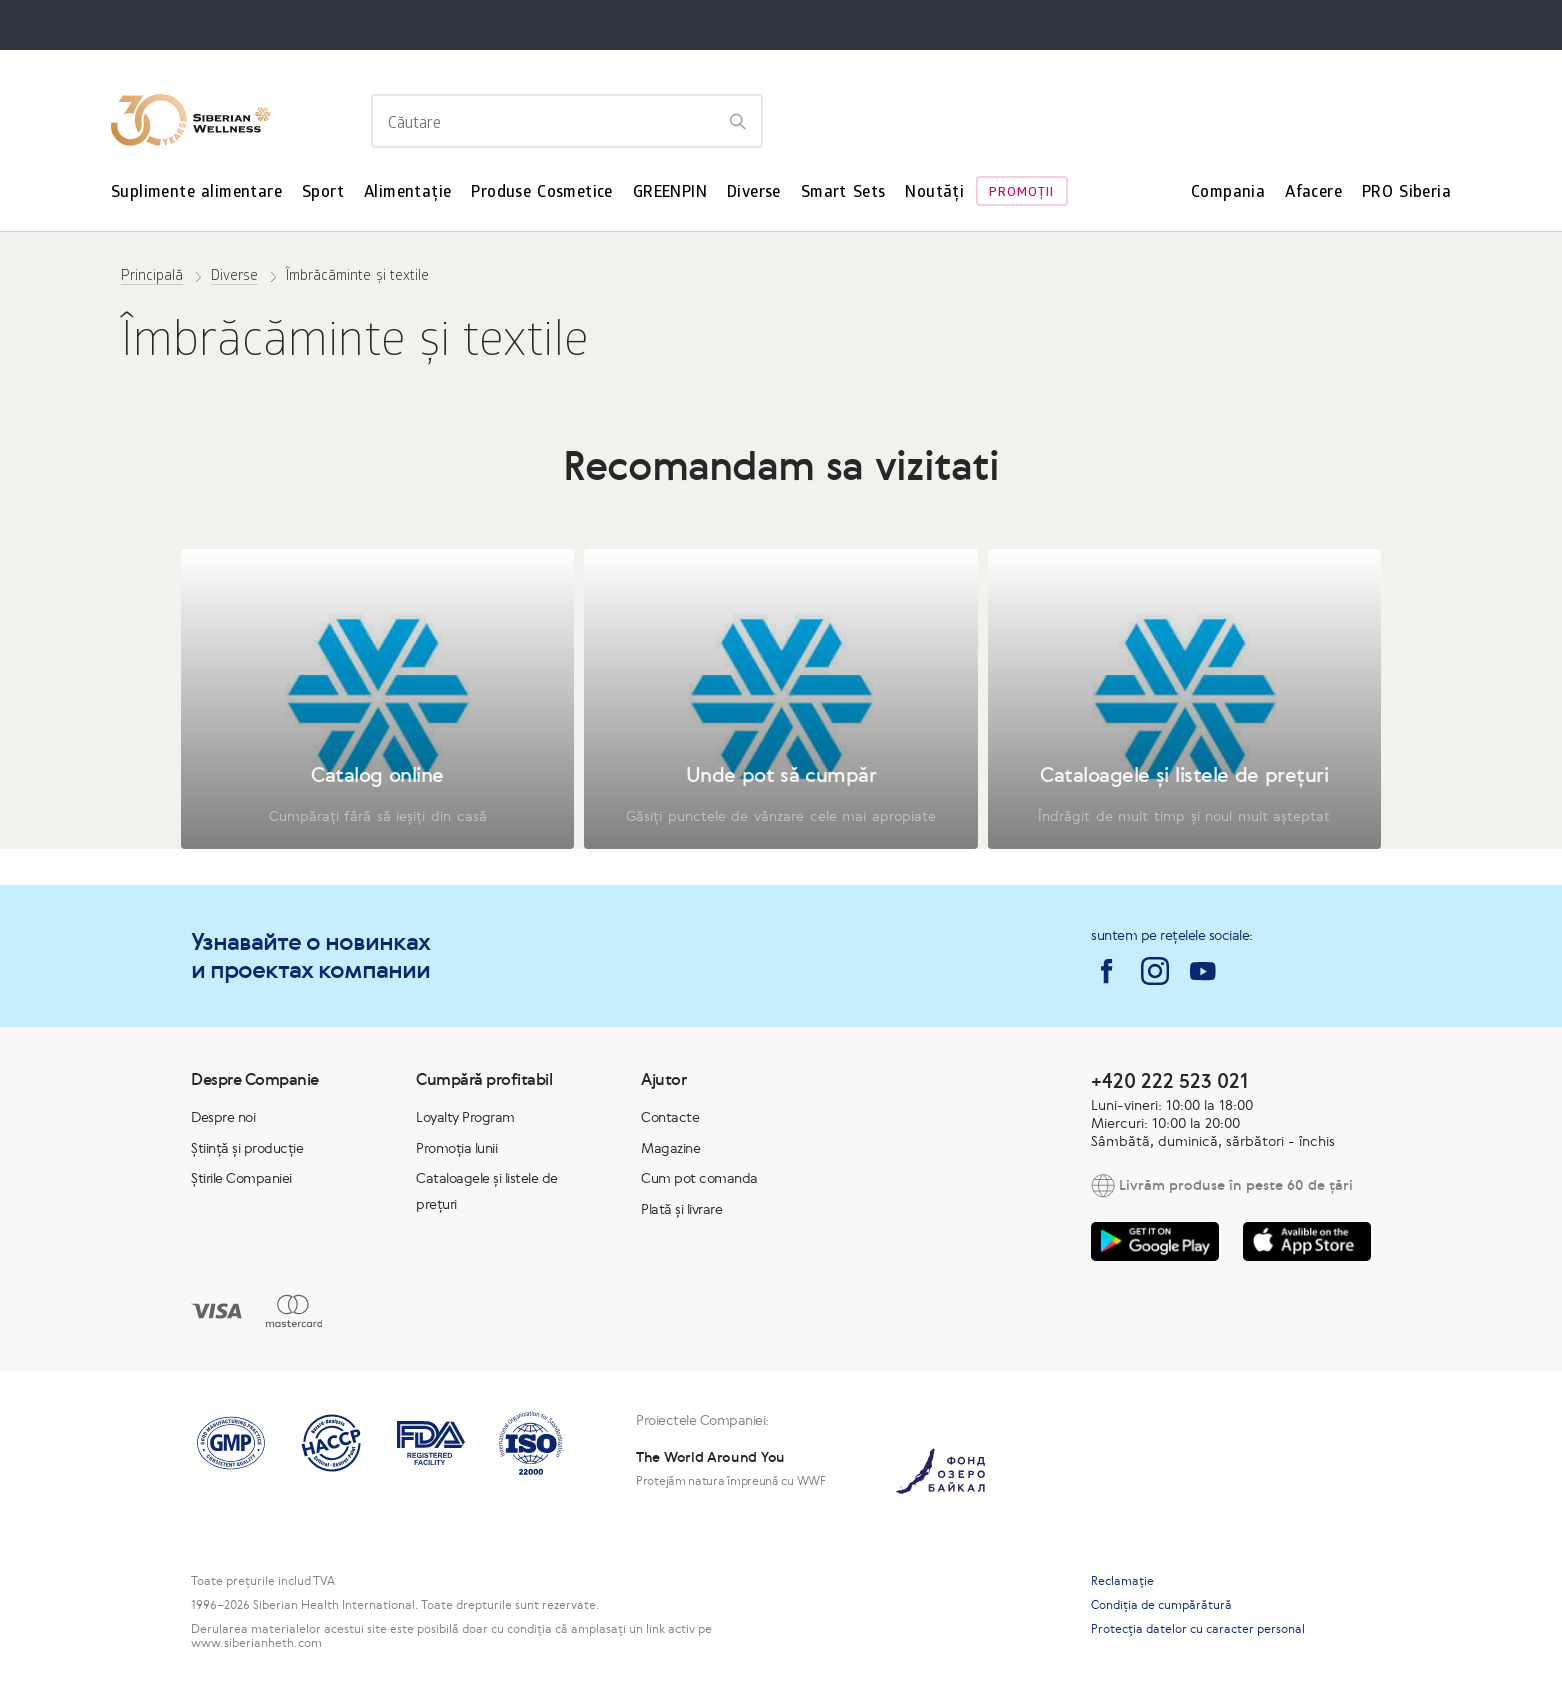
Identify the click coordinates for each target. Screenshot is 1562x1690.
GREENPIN (670, 193)
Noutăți (934, 193)
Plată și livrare (681, 1209)
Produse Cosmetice (541, 193)
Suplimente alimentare (196, 193)
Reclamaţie (1122, 1581)
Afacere (1313, 193)
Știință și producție (247, 1148)
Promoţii (1021, 193)
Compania (1228, 193)
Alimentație (407, 193)
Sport (323, 193)
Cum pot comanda (699, 1178)
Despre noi (223, 1117)
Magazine (670, 1148)
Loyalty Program (465, 1117)
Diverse (754, 193)
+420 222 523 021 (1169, 1080)
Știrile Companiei (241, 1178)
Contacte (670, 1117)
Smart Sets (843, 193)
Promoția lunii (456, 1148)
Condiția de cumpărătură (1161, 1605)
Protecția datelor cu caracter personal (1198, 1629)
